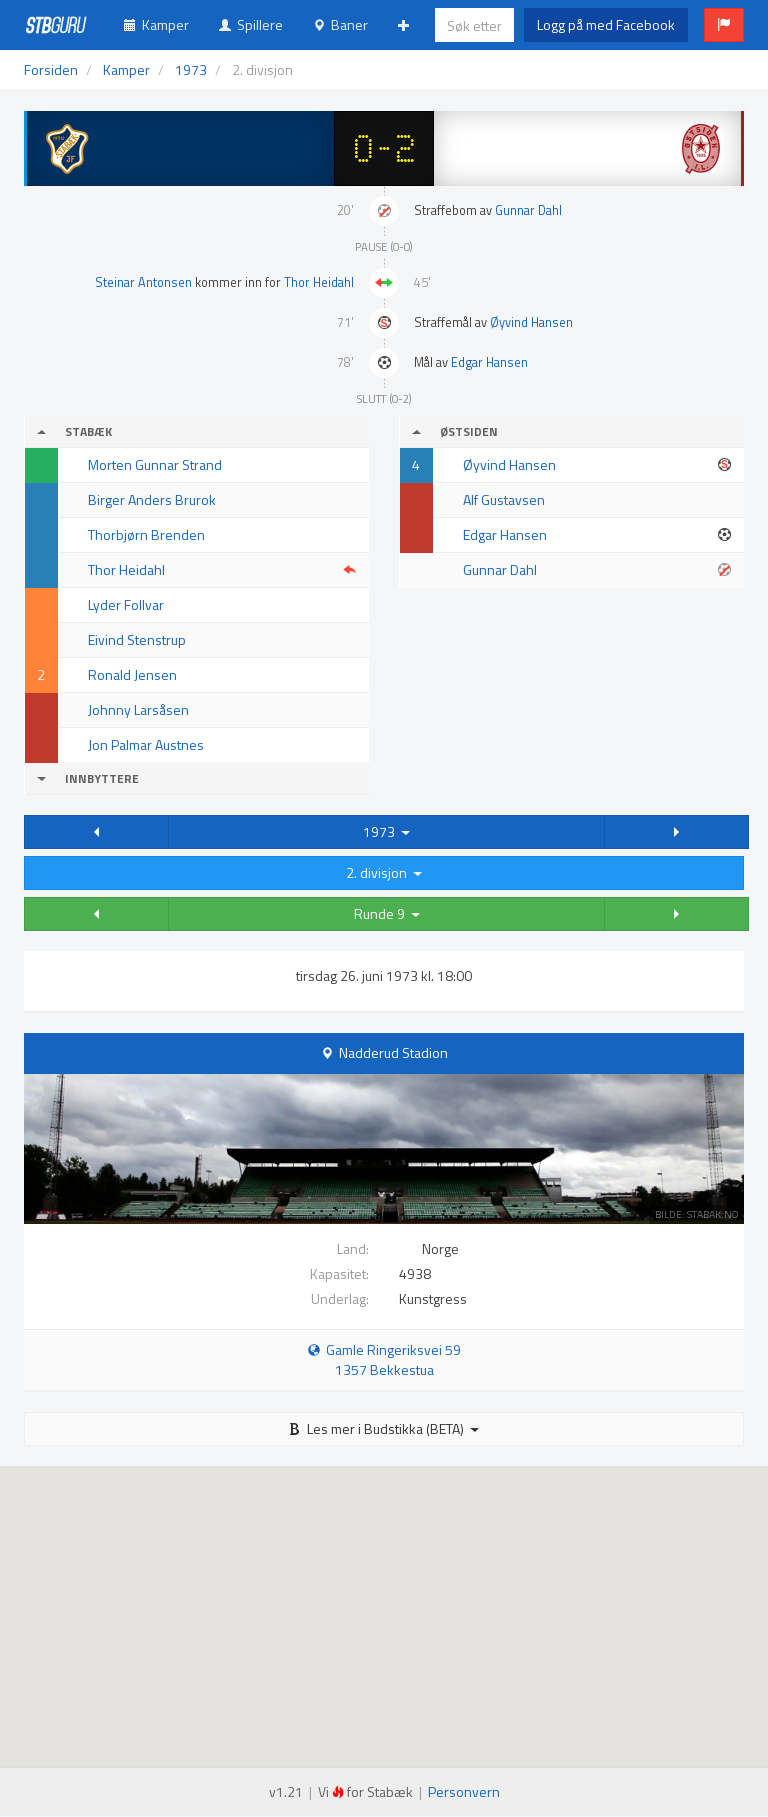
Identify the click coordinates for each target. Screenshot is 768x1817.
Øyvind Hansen (531, 322)
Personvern (464, 1791)
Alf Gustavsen (504, 499)
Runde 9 (387, 913)
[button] (724, 25)
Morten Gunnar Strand (155, 464)
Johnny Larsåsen (138, 709)
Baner (340, 24)
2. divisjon (384, 872)
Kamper (156, 24)
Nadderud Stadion (393, 1052)
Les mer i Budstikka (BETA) (384, 1428)
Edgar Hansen (489, 362)
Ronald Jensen (132, 674)
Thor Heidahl (319, 282)
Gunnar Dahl (528, 210)
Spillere (251, 24)
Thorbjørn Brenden (146, 534)
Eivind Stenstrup (137, 639)
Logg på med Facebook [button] (606, 24)
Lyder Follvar (126, 604)
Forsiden (51, 69)
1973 (386, 831)
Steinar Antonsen (143, 282)
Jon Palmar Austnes (146, 744)
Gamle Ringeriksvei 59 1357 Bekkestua (384, 1359)
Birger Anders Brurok (152, 499)
